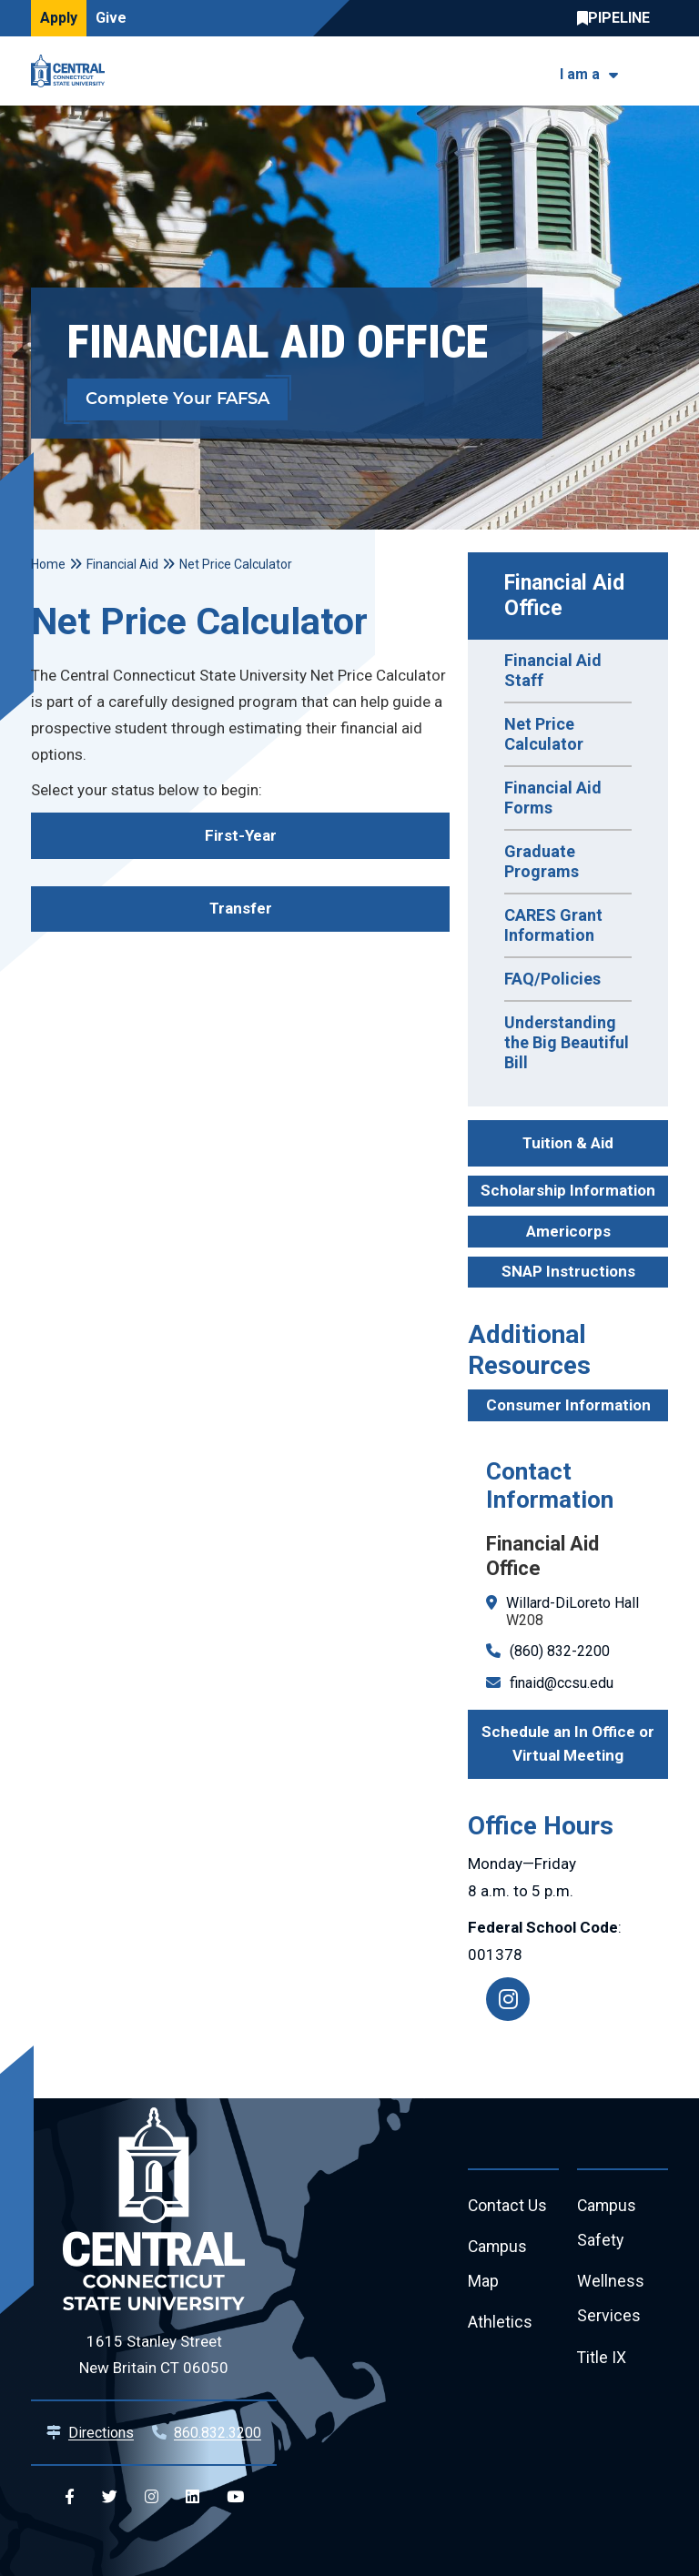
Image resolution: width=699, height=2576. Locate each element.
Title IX (602, 2360)
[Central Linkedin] (192, 2497)
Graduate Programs (541, 861)
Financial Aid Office (567, 596)
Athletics (500, 2325)
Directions (101, 2432)
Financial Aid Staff (553, 670)
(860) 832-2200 (560, 1651)
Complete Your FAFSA (177, 399)
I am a (580, 74)
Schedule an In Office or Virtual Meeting (567, 1743)
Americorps (568, 1231)
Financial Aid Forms (553, 797)
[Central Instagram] (151, 2497)
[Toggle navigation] (656, 71)
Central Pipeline (618, 18)
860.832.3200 (217, 2432)
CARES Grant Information (553, 925)
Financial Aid (122, 564)
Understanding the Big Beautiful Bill (566, 1042)
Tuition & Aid (567, 1143)
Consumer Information (568, 1405)
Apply (58, 17)
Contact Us (508, 2206)
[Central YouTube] (235, 2497)
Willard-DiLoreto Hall (572, 1602)
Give (111, 17)
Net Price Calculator (543, 733)
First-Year (241, 835)
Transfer (240, 908)
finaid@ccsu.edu (561, 1683)
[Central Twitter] (109, 2497)
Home (48, 564)
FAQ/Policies (552, 978)
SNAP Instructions (568, 1271)
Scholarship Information (568, 1190)
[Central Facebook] (70, 2497)
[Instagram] (508, 1999)
